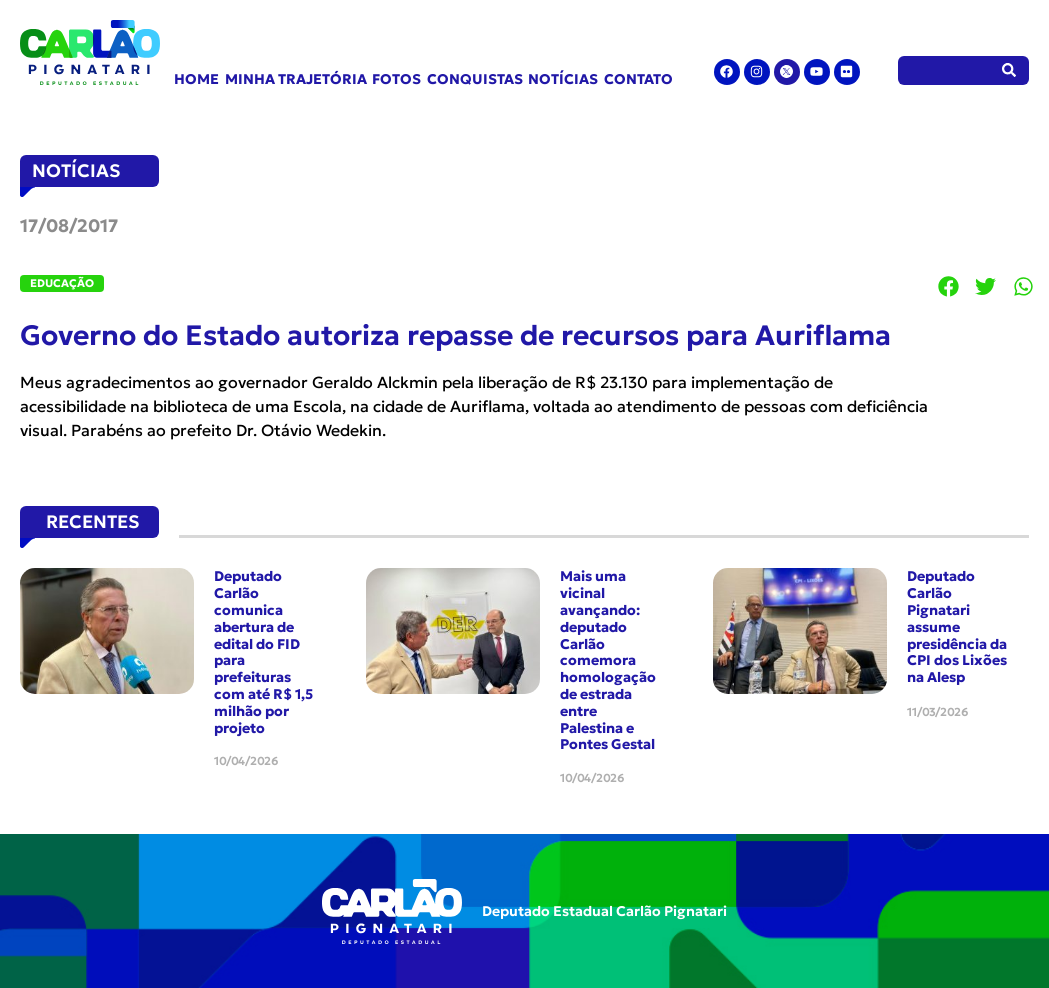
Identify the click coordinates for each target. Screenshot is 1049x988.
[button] (949, 286)
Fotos (396, 79)
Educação (62, 283)
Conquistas (475, 79)
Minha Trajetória (296, 79)
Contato (638, 79)
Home (196, 79)
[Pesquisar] (1009, 70)
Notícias (563, 79)
